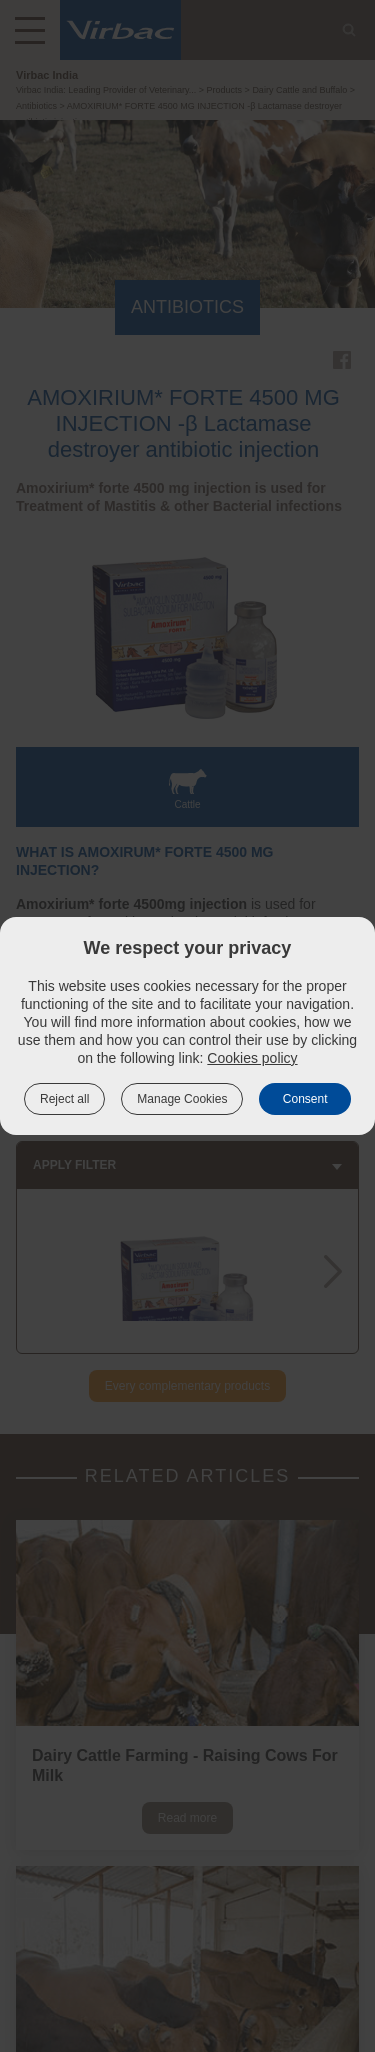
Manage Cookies (182, 1099)
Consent (305, 1099)
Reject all (64, 1099)
